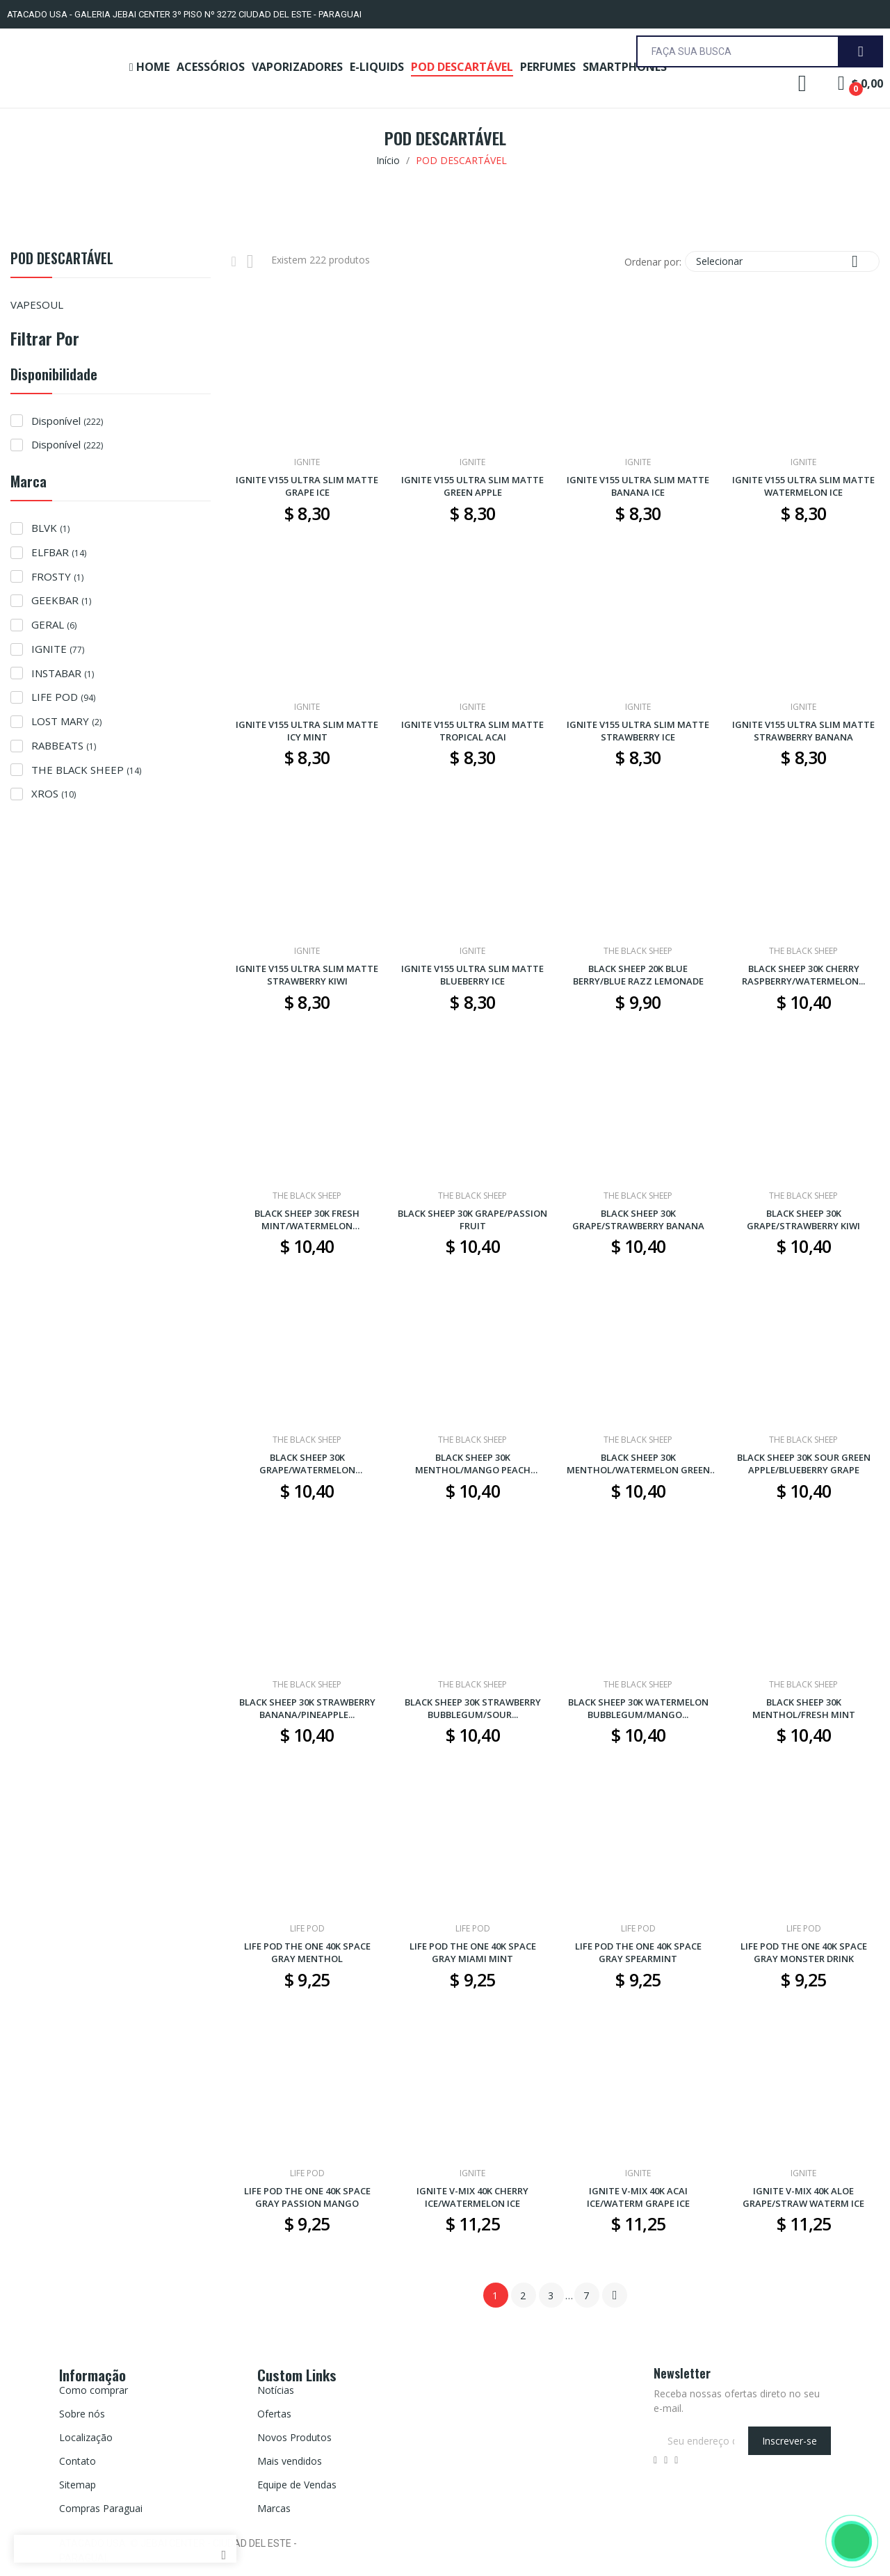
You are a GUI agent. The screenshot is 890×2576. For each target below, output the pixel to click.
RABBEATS (63, 745)
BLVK (50, 528)
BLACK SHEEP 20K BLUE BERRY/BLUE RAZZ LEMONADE (638, 974)
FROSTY (57, 576)
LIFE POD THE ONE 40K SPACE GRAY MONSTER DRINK (804, 1952)
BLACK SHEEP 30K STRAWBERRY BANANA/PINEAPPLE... (307, 1708)
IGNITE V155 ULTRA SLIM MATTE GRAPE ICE (307, 486)
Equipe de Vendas (297, 2484)
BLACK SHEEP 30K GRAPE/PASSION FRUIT (472, 1219)
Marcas (274, 2508)
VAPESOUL (36, 304)
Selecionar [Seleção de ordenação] (782, 261)
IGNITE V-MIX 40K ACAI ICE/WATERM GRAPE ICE (638, 2197)
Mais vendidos (289, 2461)
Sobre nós (82, 2413)
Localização (86, 2437)
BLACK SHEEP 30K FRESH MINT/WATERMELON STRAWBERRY (306, 1219)
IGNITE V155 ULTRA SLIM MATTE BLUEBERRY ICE (472, 974)
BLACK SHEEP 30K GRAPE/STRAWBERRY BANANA (638, 1219)
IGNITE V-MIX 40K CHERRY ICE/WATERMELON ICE (472, 2197)
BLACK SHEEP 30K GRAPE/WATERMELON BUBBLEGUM (307, 1463)
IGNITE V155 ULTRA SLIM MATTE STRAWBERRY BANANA (803, 730)
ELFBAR (58, 552)
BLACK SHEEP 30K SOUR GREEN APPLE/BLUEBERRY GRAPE (804, 1463)
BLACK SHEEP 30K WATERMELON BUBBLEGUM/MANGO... (638, 1708)
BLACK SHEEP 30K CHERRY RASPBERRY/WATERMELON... (803, 974)
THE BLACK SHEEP (86, 770)
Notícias (275, 2390)
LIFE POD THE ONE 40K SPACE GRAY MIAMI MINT (473, 1952)
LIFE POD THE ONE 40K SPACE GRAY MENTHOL (307, 1952)
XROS (53, 793)
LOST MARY (66, 721)
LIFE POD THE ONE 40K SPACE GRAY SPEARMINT (638, 1952)
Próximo (614, 2295)
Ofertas (274, 2413)
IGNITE (57, 649)
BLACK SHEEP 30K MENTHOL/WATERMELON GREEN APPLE (638, 1463)
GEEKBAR (61, 600)
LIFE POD (63, 697)
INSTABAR (62, 673)
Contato (77, 2461)
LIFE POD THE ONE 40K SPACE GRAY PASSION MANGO (307, 2197)
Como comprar (93, 2390)
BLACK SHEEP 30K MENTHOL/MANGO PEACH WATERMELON (473, 1463)
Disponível (67, 421)
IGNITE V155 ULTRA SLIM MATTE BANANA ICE (638, 486)
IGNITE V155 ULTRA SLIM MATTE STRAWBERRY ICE (638, 730)
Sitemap (77, 2484)
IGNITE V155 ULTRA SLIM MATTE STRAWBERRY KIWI (307, 974)
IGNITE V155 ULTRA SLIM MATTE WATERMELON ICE (803, 486)
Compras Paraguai (101, 2508)
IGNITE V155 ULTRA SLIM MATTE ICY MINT (307, 730)
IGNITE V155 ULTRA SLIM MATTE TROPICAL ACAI (472, 730)
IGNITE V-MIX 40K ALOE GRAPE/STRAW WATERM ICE (803, 2197)
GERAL (53, 624)
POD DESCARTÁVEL (61, 259)
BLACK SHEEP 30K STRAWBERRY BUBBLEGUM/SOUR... (473, 1708)
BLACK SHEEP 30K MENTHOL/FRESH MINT (803, 1708)
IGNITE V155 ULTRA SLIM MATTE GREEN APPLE (472, 486)
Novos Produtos (294, 2437)
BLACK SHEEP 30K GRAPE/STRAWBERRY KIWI (803, 1219)
